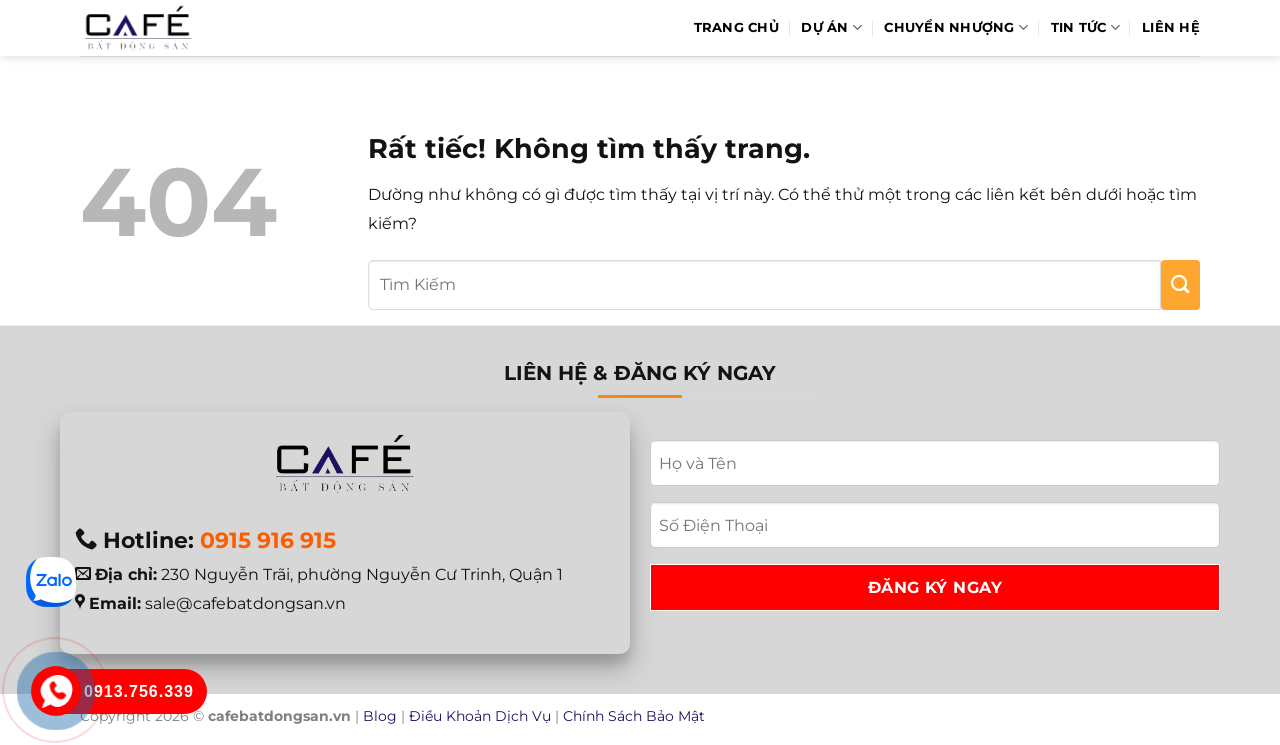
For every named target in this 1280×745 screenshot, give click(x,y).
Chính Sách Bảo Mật (634, 716)
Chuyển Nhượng (956, 27)
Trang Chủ (736, 27)
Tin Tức (1085, 27)
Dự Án (831, 27)
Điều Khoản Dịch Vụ (480, 716)
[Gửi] (1180, 285)
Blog (380, 716)
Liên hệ (1171, 27)
